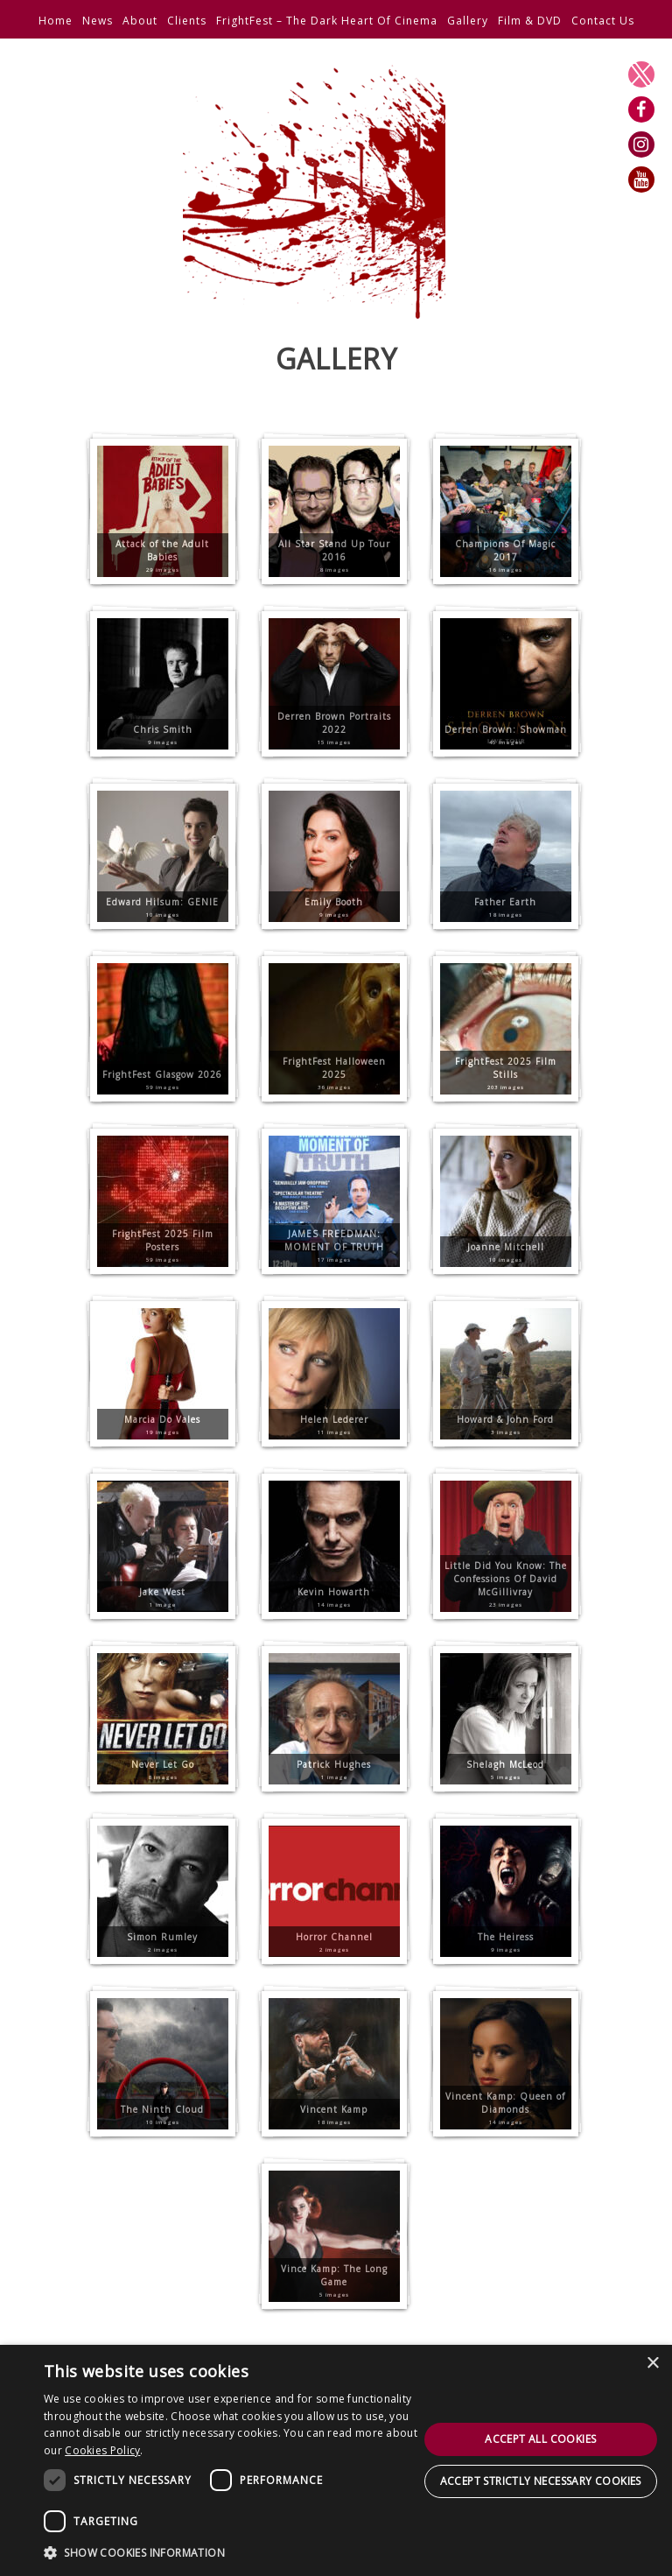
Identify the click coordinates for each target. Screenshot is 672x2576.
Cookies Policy (102, 2450)
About (140, 20)
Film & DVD (530, 20)
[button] (231, 2552)
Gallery (467, 20)
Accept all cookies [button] (540, 2439)
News (97, 20)
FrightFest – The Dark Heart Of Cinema (327, 20)
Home (55, 20)
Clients (186, 20)
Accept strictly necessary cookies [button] (540, 2481)
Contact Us (602, 20)
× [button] (652, 2363)
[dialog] (336, 2460)
